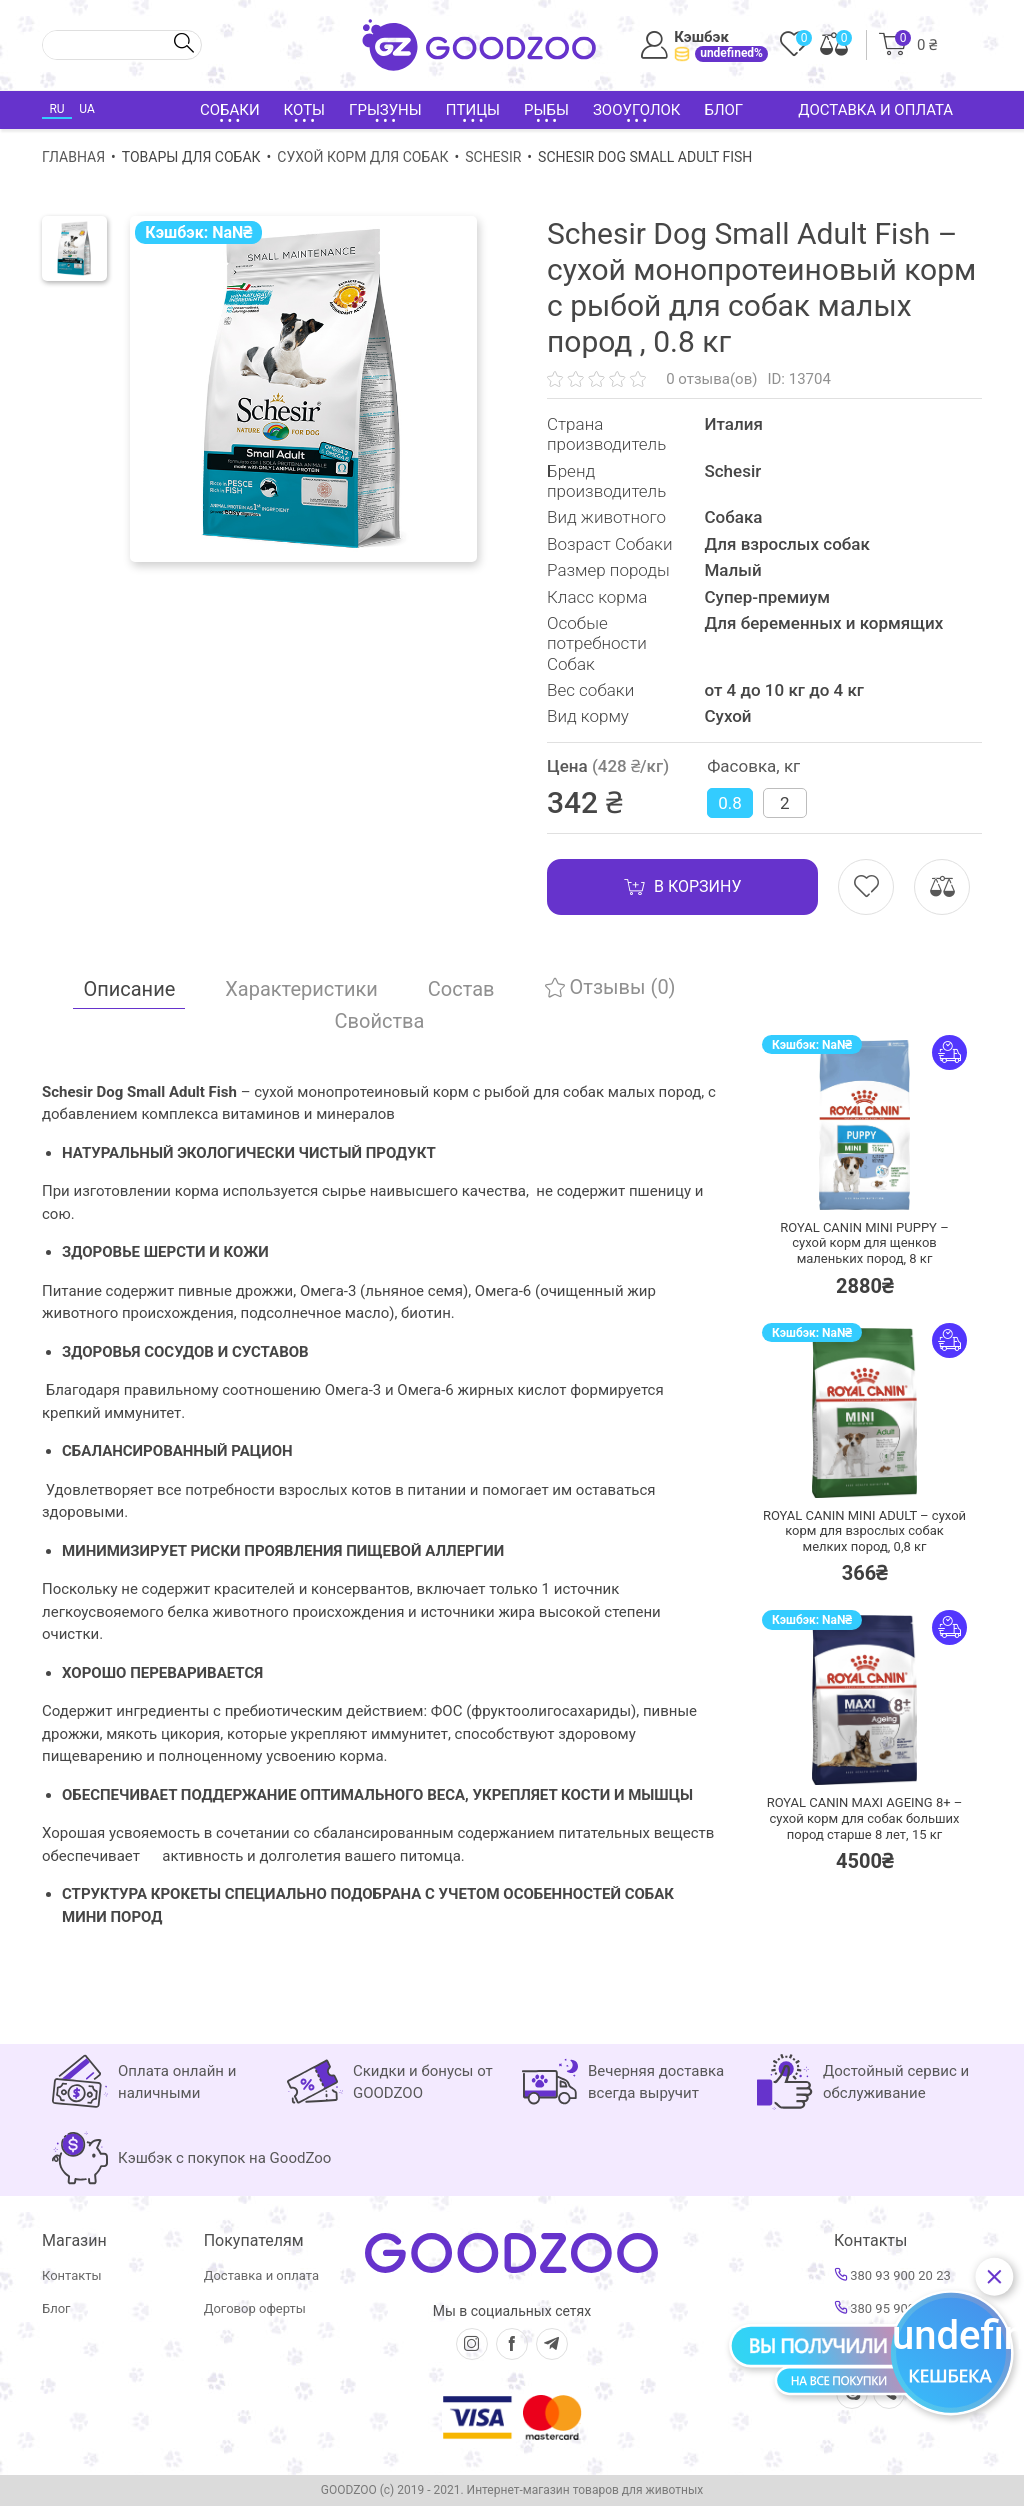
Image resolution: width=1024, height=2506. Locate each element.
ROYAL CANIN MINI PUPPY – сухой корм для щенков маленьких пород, (864, 1243)
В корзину (682, 887)
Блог (723, 110)
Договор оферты (255, 2308)
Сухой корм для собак (362, 157)
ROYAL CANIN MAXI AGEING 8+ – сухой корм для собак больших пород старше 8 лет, (865, 1818)
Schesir (493, 157)
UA (86, 109)
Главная (73, 157)
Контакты (72, 2275)
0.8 (730, 803)
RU (56, 109)
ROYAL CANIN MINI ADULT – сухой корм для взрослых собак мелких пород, (864, 1531)
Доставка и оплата (875, 110)
